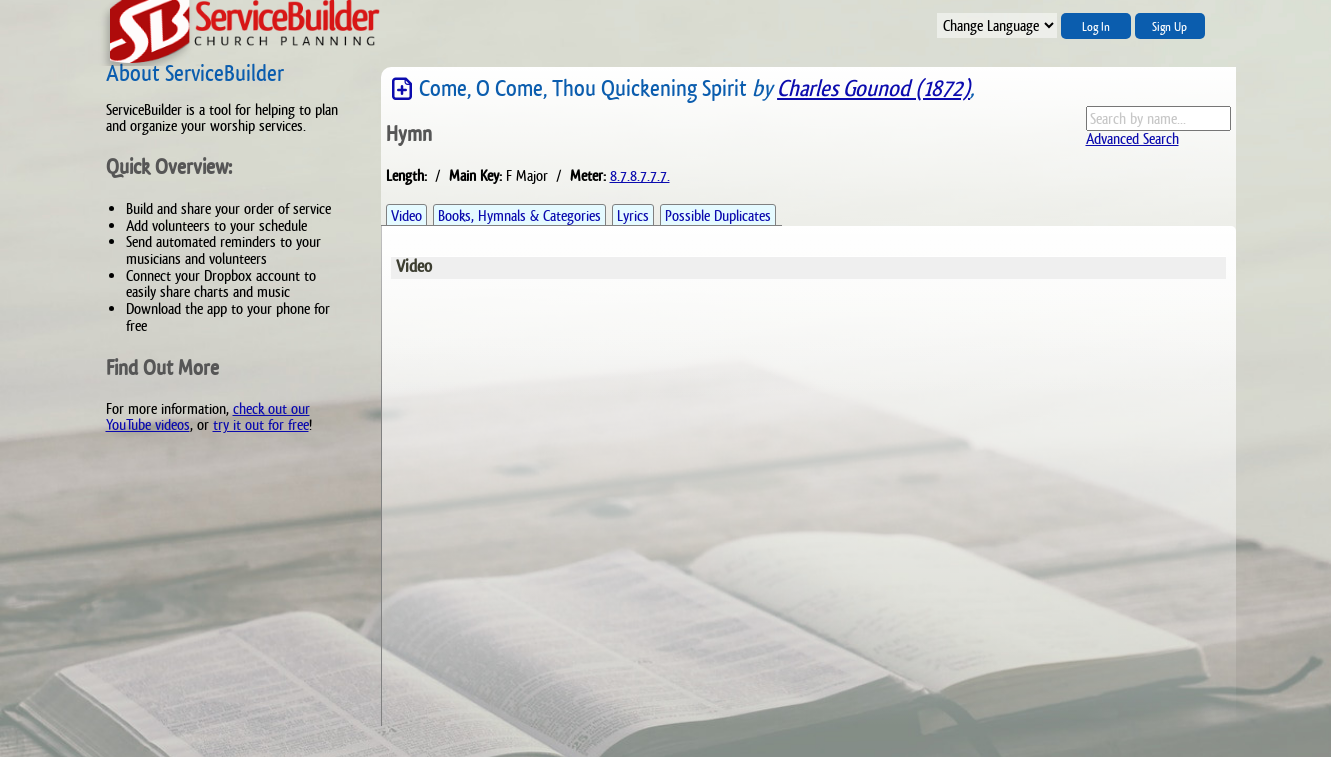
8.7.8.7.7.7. (640, 175)
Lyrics (633, 215)
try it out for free (261, 424)
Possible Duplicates (718, 215)
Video (406, 215)
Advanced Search (1132, 138)
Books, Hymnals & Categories (519, 215)
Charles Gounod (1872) (873, 88)
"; (997, 25)
